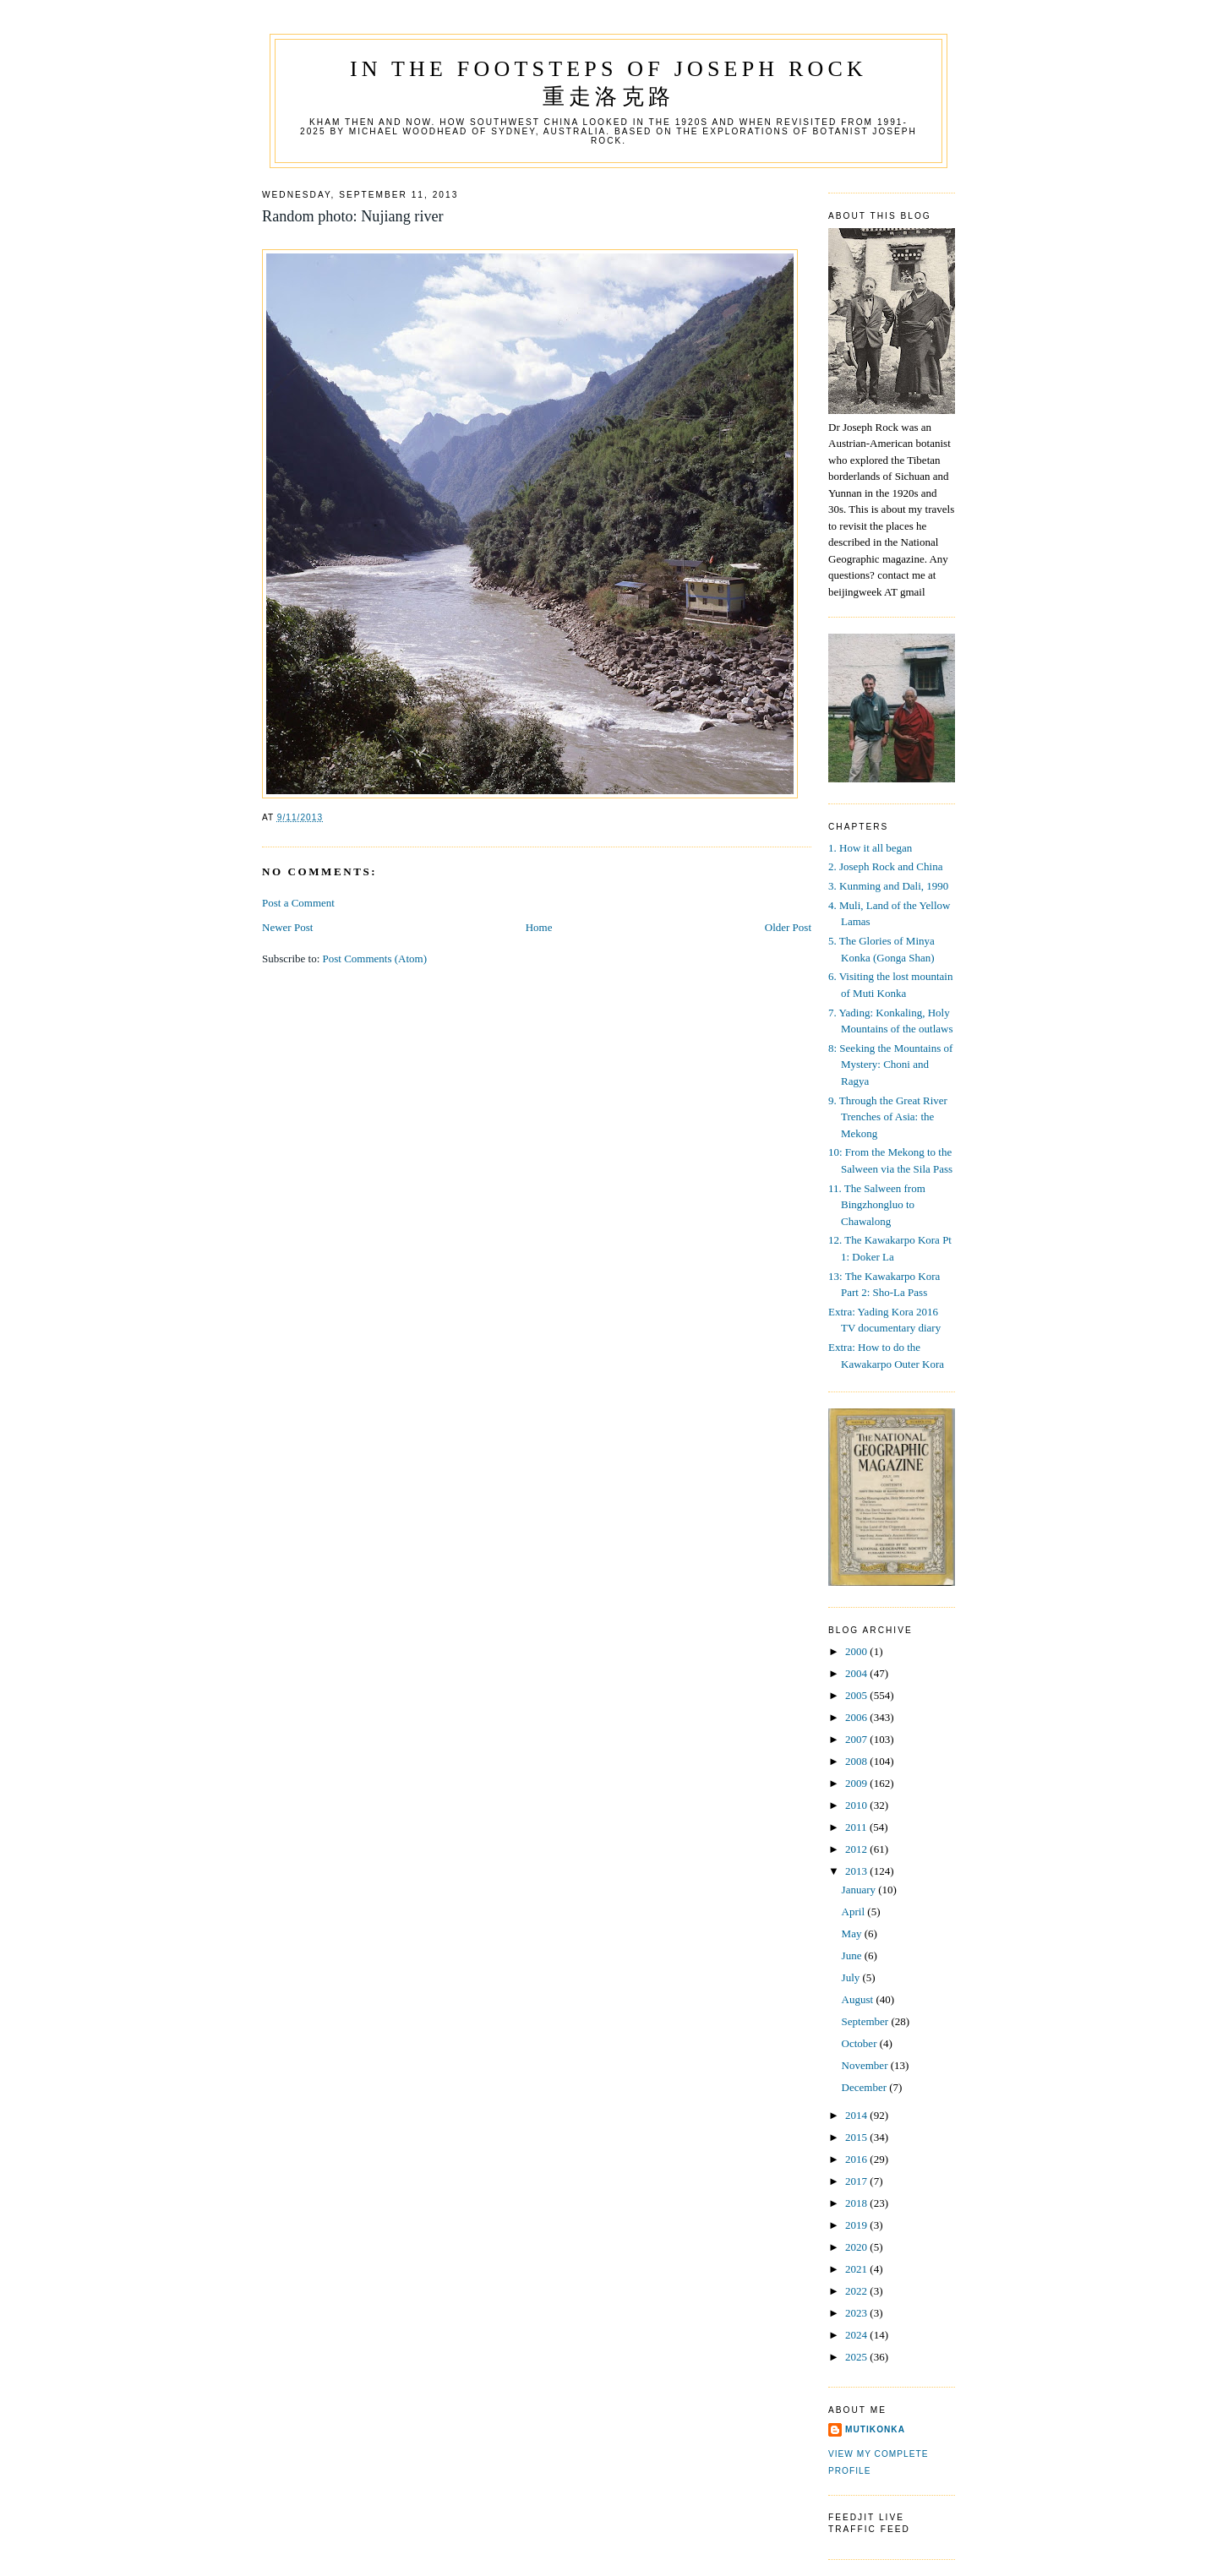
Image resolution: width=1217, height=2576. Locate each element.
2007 (857, 1739)
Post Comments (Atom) (375, 958)
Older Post (788, 927)
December (866, 2087)
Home (539, 927)
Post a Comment (298, 902)
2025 (857, 2356)
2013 (857, 1871)
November (866, 2065)
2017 (857, 2181)
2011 (857, 1827)
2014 (857, 2115)
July (852, 1977)
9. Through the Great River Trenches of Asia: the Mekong (887, 1117)
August (859, 1999)
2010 (857, 1805)
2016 (857, 2159)
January (860, 1889)
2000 (857, 1651)
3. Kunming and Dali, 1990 (888, 886)
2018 (857, 2203)
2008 (857, 1761)
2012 (857, 1849)
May (853, 1933)
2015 (857, 2137)
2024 (857, 2334)
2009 (857, 1783)
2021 (857, 2269)
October (861, 2043)
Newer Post (287, 927)
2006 (857, 1717)
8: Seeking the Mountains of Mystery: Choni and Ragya (890, 1064)
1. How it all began (870, 847)
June (853, 1955)
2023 (857, 2312)
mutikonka (875, 2429)
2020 (857, 2247)
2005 (857, 1695)
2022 (857, 2291)
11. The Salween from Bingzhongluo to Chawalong (876, 1205)
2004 (857, 1673)
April (855, 1911)
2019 (857, 2225)
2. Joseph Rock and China (885, 866)
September (867, 2021)
